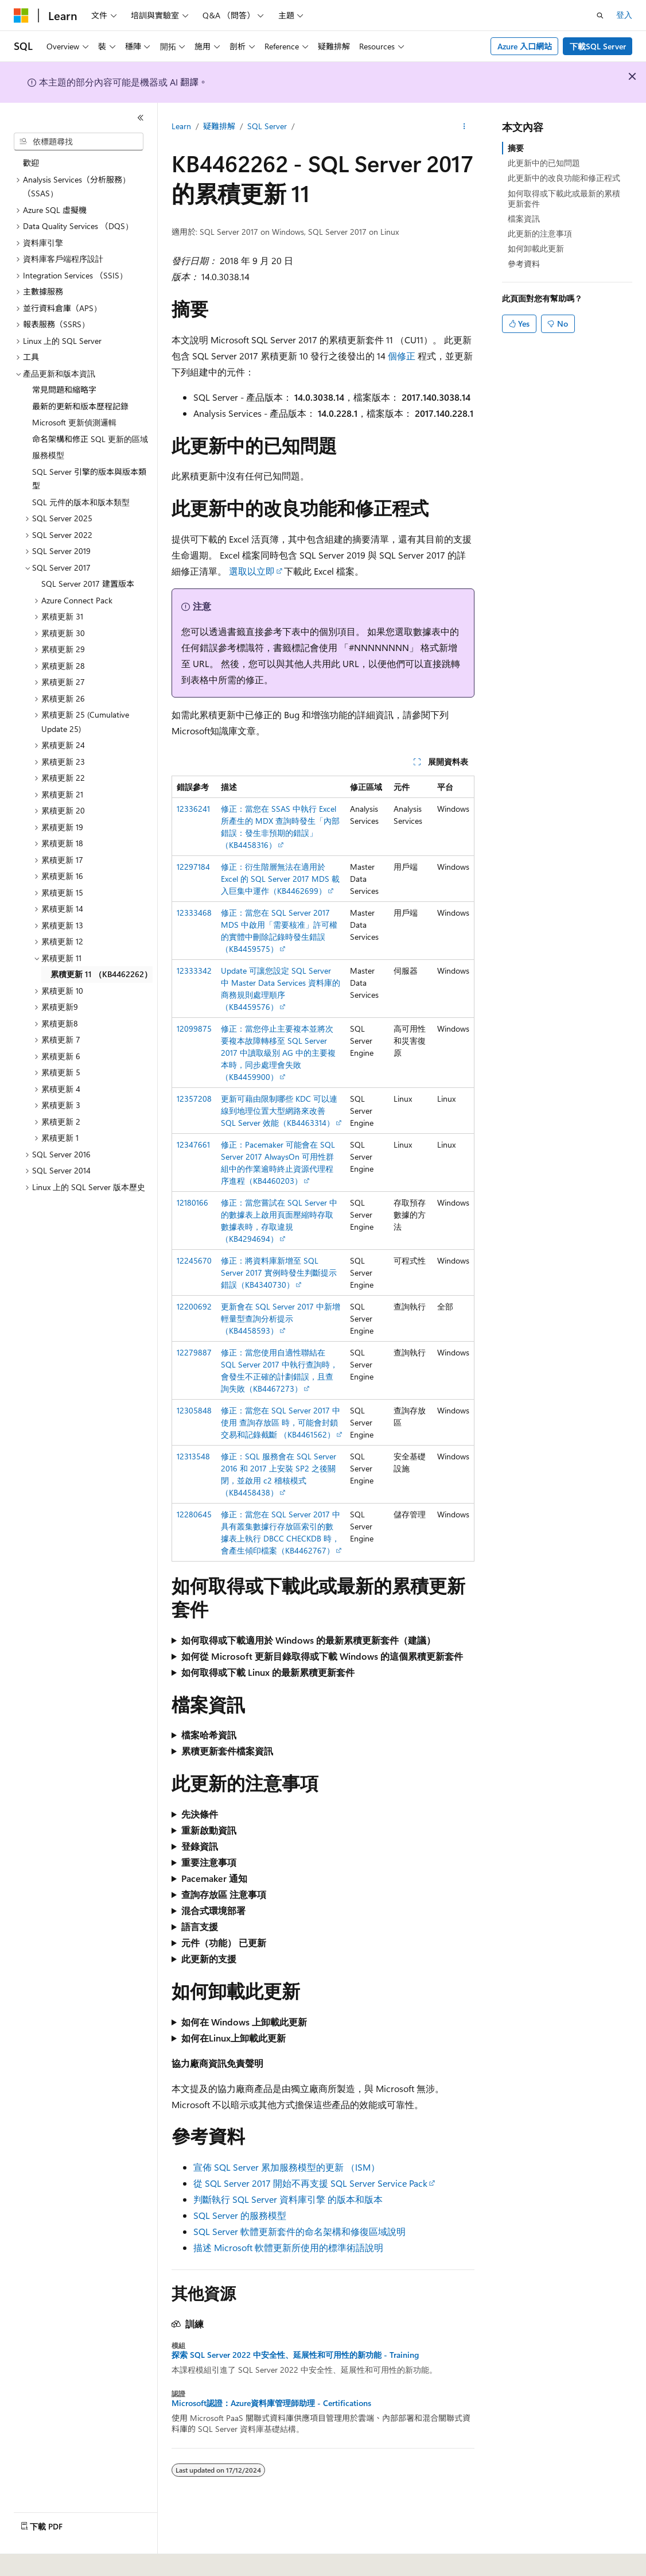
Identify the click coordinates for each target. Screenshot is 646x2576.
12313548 (193, 1456)
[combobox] (78, 142)
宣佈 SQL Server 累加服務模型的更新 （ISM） (286, 2167)
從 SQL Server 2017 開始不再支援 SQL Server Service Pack (310, 2183)
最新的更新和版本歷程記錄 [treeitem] (80, 406)
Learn (181, 126)
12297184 (193, 866)
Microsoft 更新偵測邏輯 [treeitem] (74, 422)
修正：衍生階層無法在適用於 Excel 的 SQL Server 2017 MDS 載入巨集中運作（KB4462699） (280, 878)
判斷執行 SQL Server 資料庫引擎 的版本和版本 (288, 2199)
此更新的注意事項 (540, 233)
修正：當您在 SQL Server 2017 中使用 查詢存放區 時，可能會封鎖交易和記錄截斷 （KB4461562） (280, 1422)
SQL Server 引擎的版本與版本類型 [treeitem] (89, 478)
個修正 (401, 356)
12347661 (193, 1144)
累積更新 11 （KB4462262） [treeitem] (101, 974)
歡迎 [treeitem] (31, 162)
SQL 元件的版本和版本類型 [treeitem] (81, 502)
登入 (624, 14)
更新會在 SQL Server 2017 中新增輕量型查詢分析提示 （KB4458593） (280, 1318)
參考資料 (524, 263)
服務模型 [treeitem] (48, 455)
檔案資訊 (524, 218)
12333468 (194, 912)
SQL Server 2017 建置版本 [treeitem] (87, 583)
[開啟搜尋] (600, 15)
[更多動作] (464, 127)
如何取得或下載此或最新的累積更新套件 (564, 198)
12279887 (194, 1352)
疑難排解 (219, 126)
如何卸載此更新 (536, 248)
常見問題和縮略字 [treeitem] (64, 389)
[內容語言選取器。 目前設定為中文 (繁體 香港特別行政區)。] (74, 2559)
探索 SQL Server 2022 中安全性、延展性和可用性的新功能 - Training (295, 2355)
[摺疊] (141, 117)
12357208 (194, 1098)
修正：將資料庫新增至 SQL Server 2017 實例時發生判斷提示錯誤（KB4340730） (279, 1272)
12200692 (194, 1306)
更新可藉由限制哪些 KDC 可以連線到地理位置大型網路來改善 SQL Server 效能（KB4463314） (279, 1110)
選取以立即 (252, 571)
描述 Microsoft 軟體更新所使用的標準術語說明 (288, 2247)
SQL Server (267, 126)
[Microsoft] (21, 15)
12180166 (192, 1202)
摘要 (516, 147)
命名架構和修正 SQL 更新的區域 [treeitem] (90, 438)
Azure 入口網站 (524, 46)
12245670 (194, 1260)
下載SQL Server (598, 46)
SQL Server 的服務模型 (239, 2215)
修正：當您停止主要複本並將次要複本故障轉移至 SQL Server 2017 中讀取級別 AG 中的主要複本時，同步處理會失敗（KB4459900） (278, 1052)
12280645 (194, 1514)
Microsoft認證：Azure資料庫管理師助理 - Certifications (271, 2403)
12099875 (194, 1028)
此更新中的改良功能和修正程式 (564, 177)
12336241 (193, 808)
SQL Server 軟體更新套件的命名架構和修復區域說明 (299, 2231)
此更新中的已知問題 (544, 162)
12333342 (194, 970)
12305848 (194, 1410)
